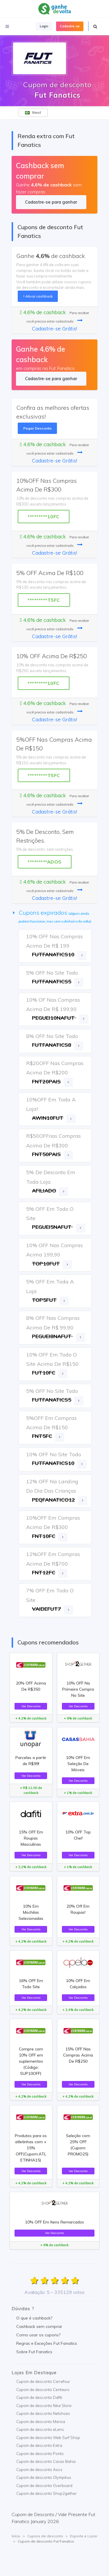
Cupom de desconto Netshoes (43, 2413)
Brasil (33, 113)
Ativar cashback (38, 296)
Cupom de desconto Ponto (40, 2453)
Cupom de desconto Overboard (44, 2485)
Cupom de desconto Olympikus (43, 2477)
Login (44, 26)
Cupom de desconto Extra (39, 2445)
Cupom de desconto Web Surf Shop (48, 2437)
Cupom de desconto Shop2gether (46, 2493)
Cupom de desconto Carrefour (43, 2381)
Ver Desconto (31, 1706)
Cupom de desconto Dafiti (39, 2397)
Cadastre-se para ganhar (51, 202)
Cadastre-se (70, 26)
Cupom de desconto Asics (39, 2469)
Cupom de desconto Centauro (42, 2389)
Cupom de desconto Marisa (40, 2421)
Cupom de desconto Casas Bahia (46, 2461)
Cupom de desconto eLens (40, 2429)
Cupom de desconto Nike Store (44, 2405)
